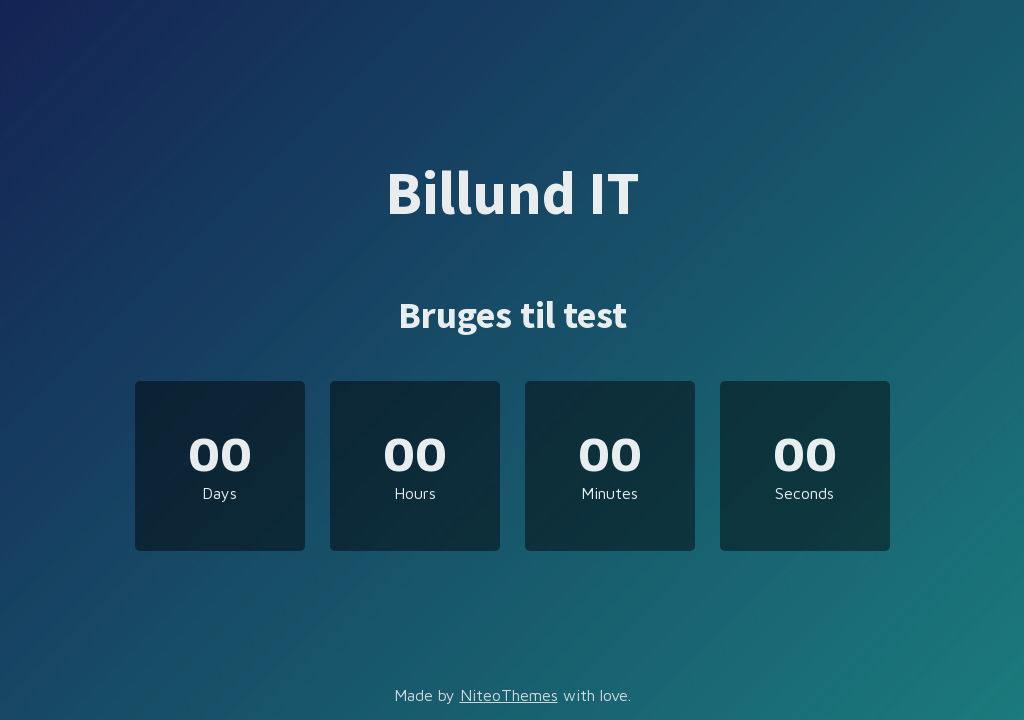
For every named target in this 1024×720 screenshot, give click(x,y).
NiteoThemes (509, 695)
